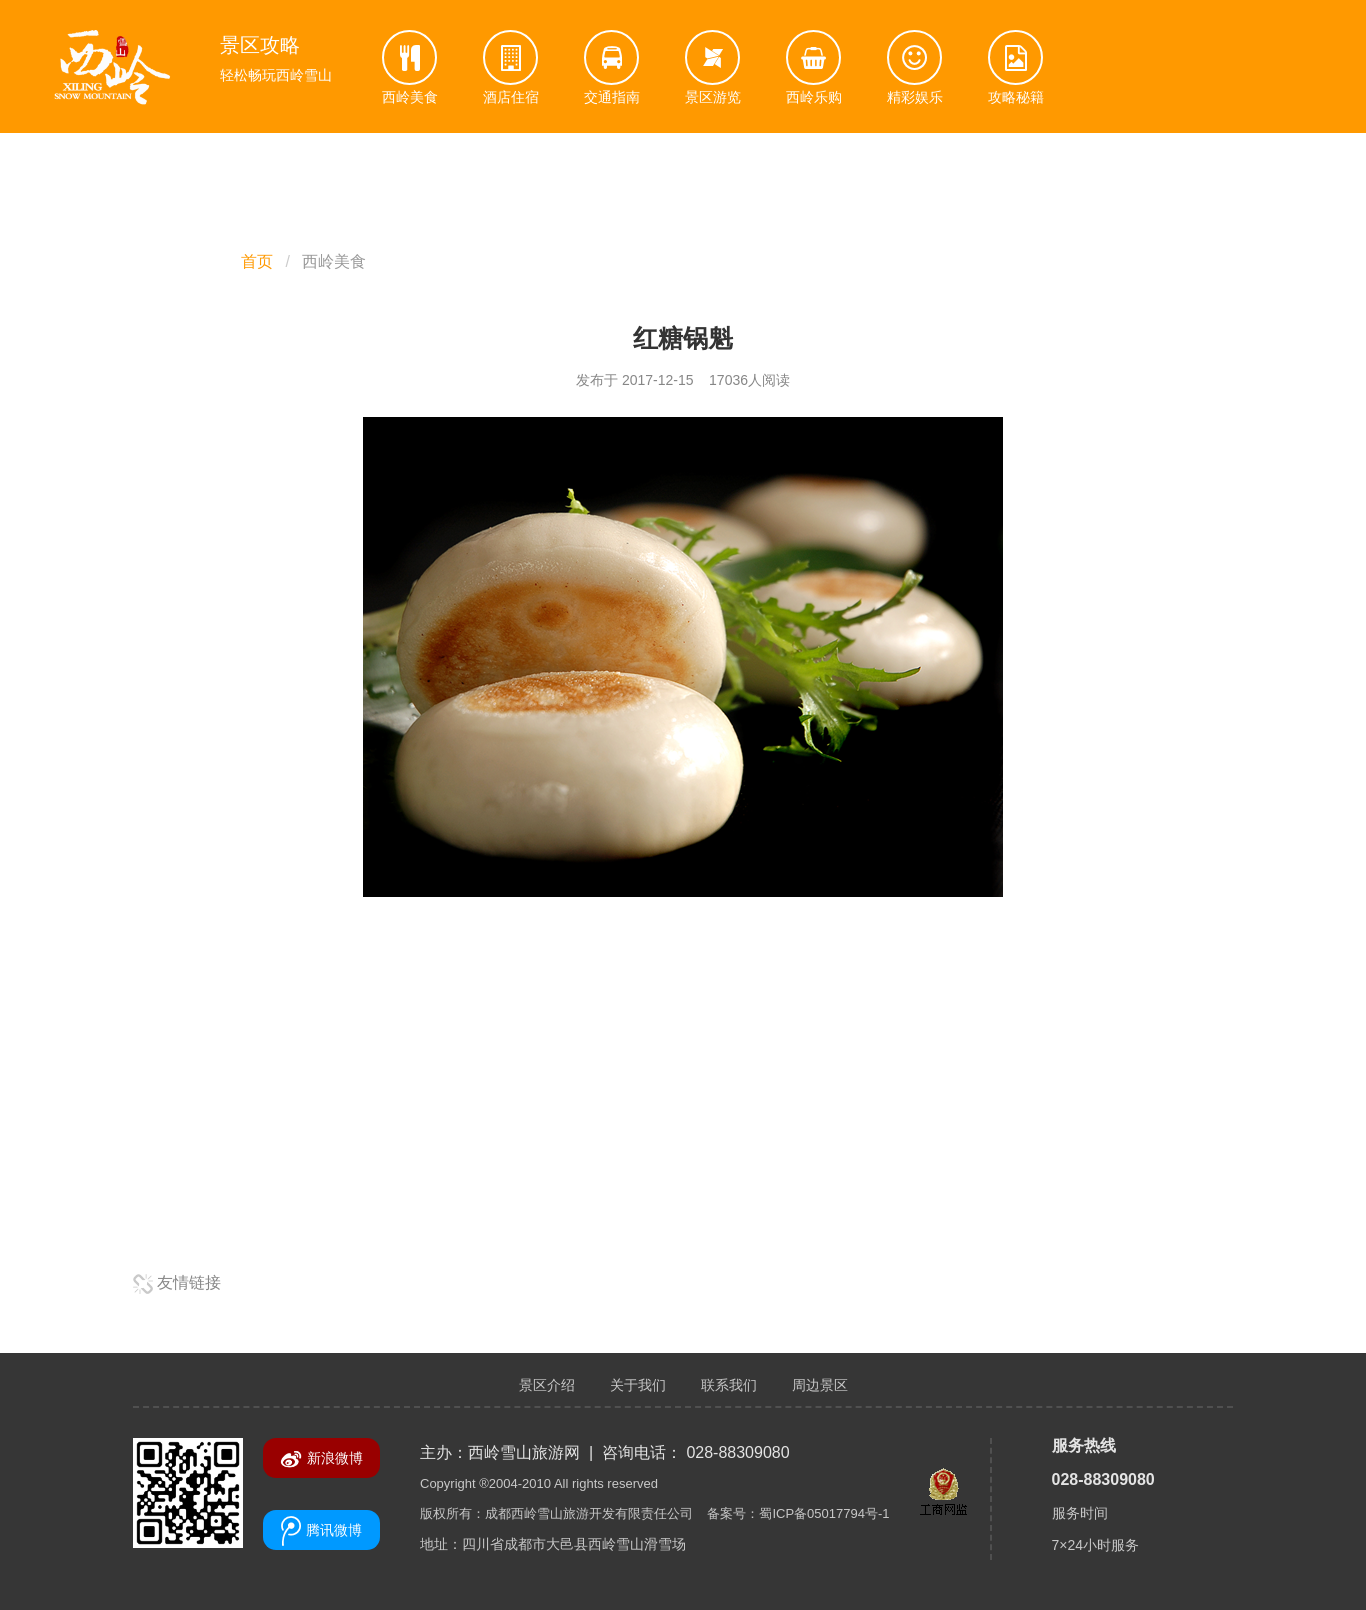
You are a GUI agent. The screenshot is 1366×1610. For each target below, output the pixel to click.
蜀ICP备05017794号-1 (824, 1513)
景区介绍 (547, 1385)
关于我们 (638, 1385)
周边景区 (820, 1385)
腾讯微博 (321, 1531)
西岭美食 (334, 261)
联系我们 (729, 1385)
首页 (257, 261)
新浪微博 (321, 1459)
